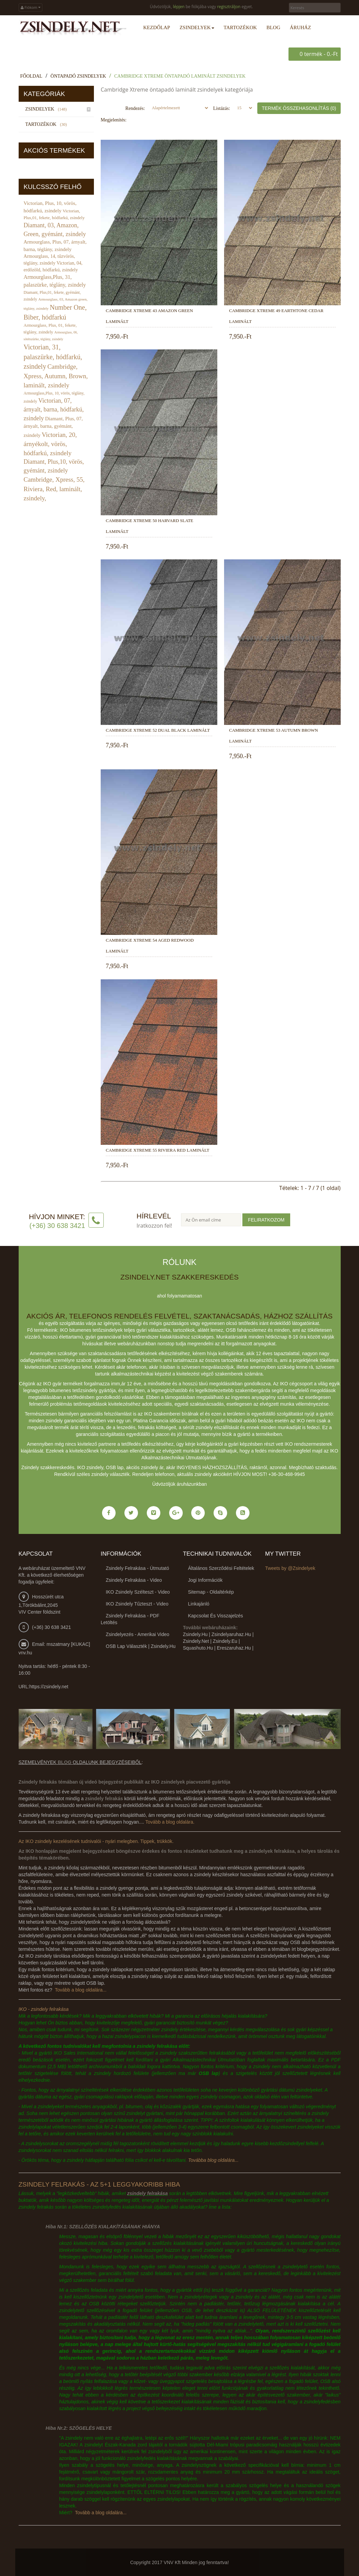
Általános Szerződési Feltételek (221, 1568)
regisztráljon (228, 6)
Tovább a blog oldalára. (170, 1821)
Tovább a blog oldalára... (81, 1989)
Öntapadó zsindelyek (78, 75)
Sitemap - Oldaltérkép (211, 1591)
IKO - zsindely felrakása (44, 2009)
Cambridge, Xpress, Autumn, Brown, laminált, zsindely (56, 375)
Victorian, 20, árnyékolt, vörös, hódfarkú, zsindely (50, 443)
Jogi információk (205, 1579)
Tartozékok (47, 124)
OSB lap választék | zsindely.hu (141, 1646)
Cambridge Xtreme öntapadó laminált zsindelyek (179, 75)
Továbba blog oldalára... (213, 2159)
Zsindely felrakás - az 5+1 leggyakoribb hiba (99, 2184)
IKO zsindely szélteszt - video (138, 1591)
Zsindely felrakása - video (134, 1579)
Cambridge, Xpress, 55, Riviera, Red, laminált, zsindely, (54, 488)
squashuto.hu (198, 1647)
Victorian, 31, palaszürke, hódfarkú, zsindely (53, 356)
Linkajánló (199, 1603)
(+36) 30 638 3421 (51, 1627)
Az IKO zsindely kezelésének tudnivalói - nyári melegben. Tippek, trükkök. (96, 1841)
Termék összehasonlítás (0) (299, 108)
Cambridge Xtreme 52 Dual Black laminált (158, 729)
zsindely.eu (225, 1640)
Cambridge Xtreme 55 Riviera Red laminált (157, 1149)
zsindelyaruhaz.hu (231, 1634)
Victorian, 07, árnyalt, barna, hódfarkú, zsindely (54, 409)
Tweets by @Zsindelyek (290, 1568)
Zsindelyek (47, 108)
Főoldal (31, 75)
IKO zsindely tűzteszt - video (137, 1603)
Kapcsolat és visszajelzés (215, 1615)
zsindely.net (196, 1640)
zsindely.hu (195, 1634)
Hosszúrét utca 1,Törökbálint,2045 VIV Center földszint (41, 1604)
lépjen (178, 6)
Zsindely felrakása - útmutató (137, 1568)
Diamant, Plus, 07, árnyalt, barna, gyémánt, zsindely (53, 427)
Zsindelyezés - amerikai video (137, 1634)
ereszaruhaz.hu (234, 1647)
